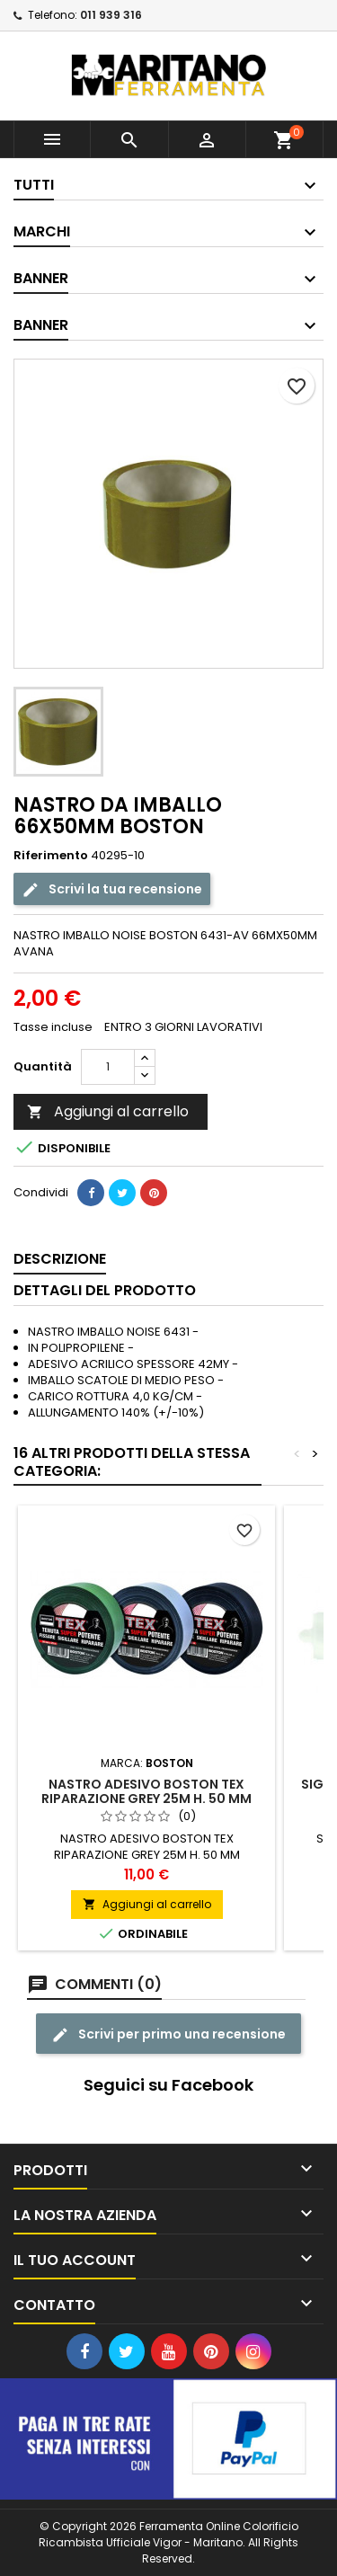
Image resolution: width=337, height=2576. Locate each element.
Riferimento (50, 856)
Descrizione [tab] (59, 1258)
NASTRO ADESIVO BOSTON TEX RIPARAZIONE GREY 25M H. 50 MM (146, 1791)
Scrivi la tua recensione (112, 888)
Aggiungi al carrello (108, 1111)
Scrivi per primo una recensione (168, 2033)
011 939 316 (111, 14)
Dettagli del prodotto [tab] (104, 1290)
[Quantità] (108, 1067)
